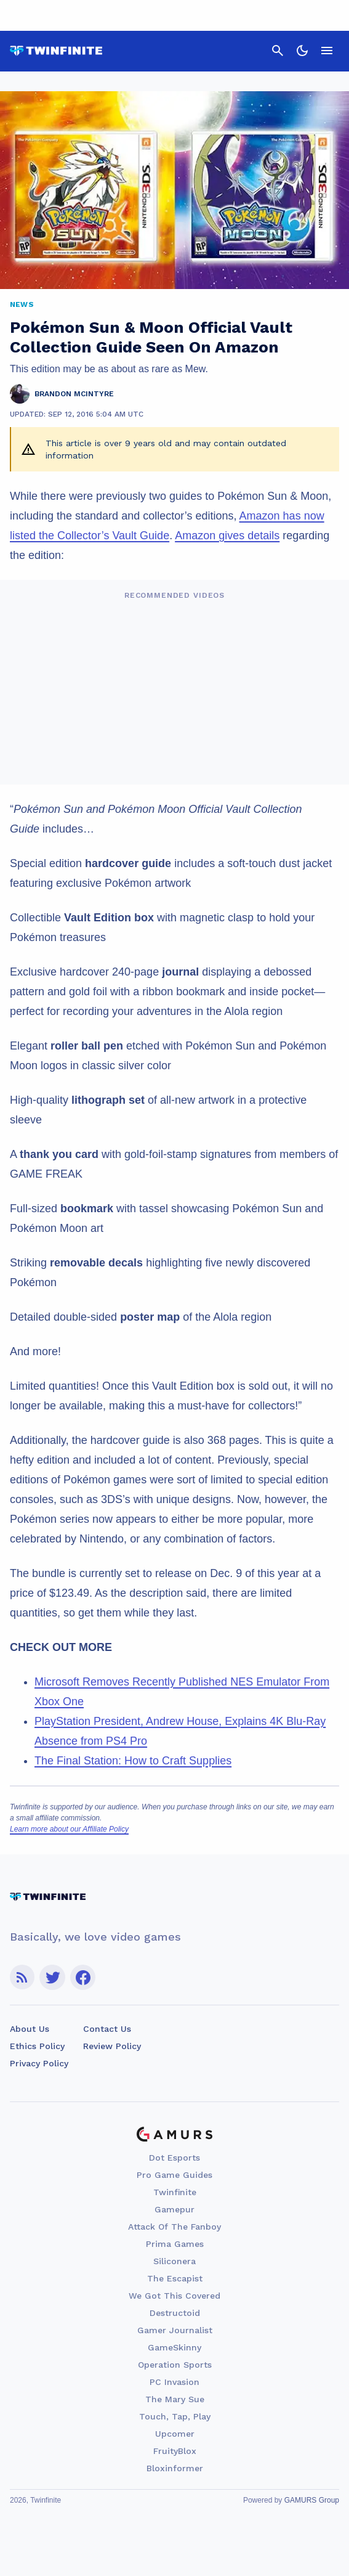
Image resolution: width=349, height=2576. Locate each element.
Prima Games (175, 2244)
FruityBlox (174, 2451)
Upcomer (175, 2434)
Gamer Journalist (174, 2330)
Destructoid (175, 2313)
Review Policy (112, 2046)
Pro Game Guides (174, 2175)
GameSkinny (174, 2347)
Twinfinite (174, 2192)
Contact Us (107, 2029)
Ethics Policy (37, 2046)
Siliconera (174, 2261)
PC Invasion (174, 2382)
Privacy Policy (39, 2063)
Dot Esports (174, 2157)
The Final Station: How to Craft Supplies (132, 1761)
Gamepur (174, 2209)
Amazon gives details (227, 535)
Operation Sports (175, 2365)
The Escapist (175, 2278)
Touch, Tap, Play (175, 2416)
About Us (29, 2029)
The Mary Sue (174, 2399)
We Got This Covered (174, 2296)
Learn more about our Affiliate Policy (69, 1829)
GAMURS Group (311, 2500)
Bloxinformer (174, 2468)
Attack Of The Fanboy (174, 2227)
